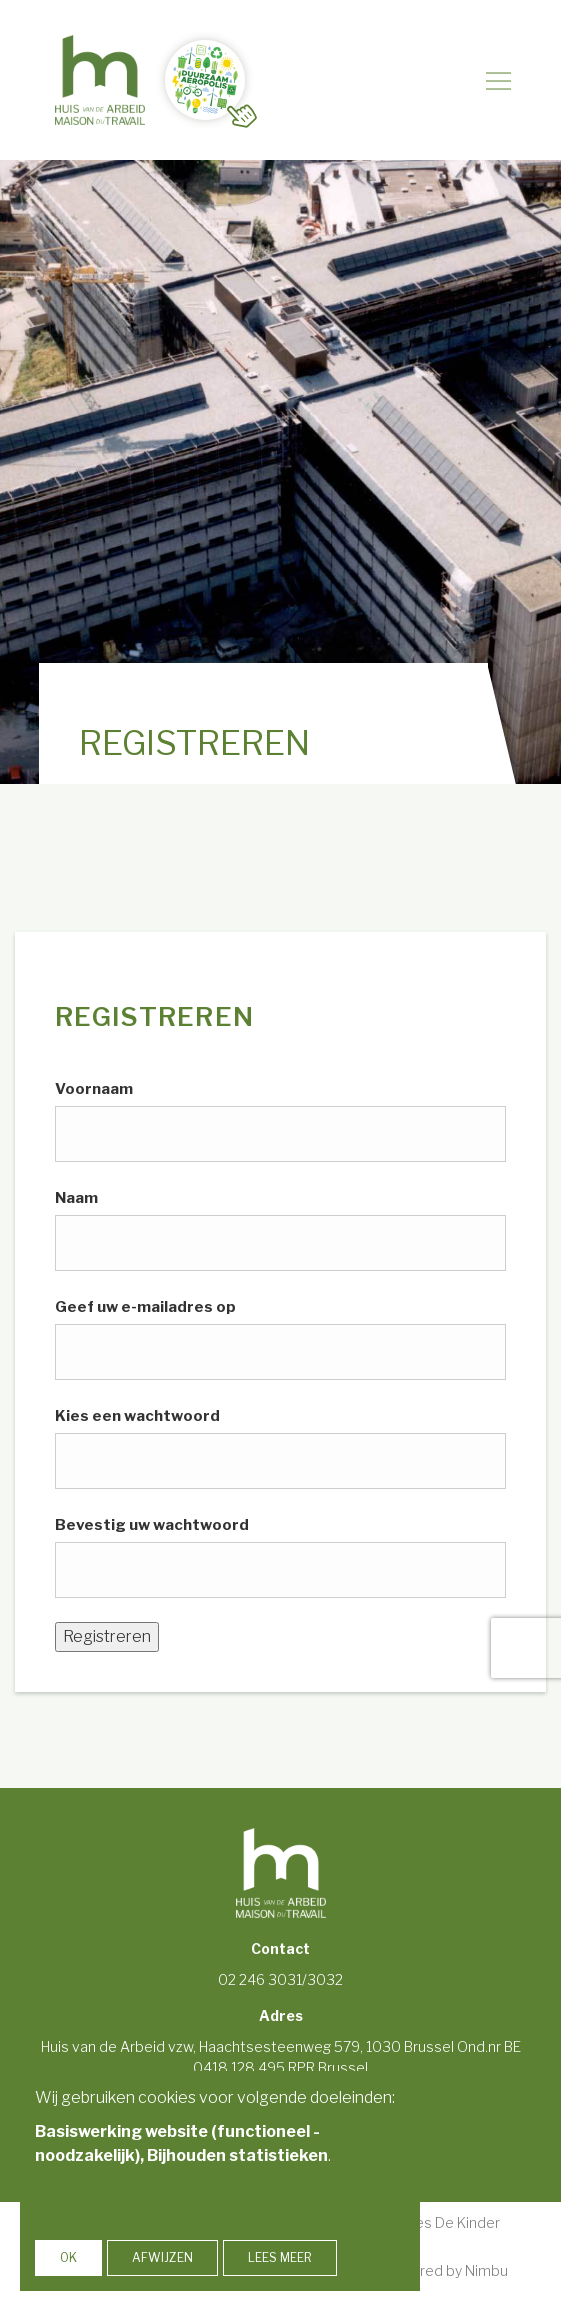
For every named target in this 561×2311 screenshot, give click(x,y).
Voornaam (94, 1089)
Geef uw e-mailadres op (145, 1307)
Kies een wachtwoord (137, 1416)
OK (68, 2257)
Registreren (107, 1636)
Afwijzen (162, 2257)
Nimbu (486, 2270)
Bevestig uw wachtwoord (152, 1525)
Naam (76, 1198)
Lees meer (280, 2257)
